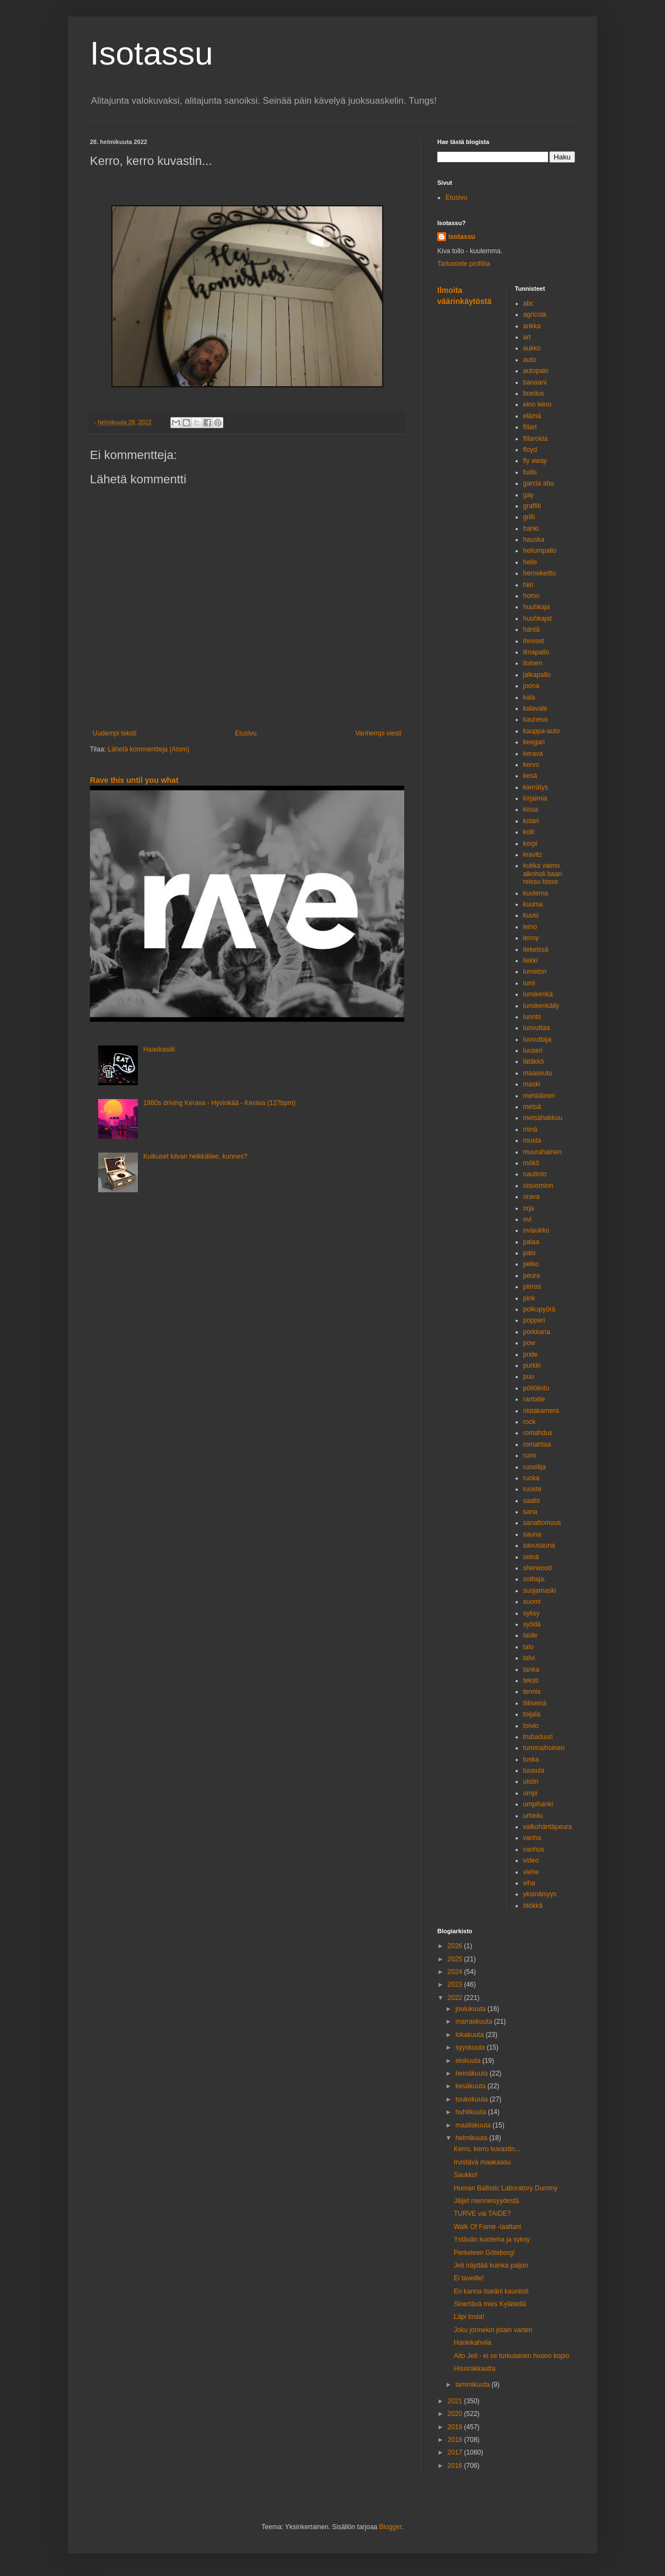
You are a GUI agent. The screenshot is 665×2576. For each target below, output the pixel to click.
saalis (531, 1501)
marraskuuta (474, 2021)
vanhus (534, 1849)
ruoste (532, 1489)
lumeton (535, 971)
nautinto (535, 1174)
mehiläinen (539, 1096)
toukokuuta (472, 2099)
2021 (456, 2401)
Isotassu (151, 53)
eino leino (537, 404)
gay (528, 495)
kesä (530, 776)
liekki (530, 960)
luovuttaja (537, 1039)
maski (531, 1084)
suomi (532, 1602)
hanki (531, 528)
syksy (531, 1613)
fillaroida (535, 438)
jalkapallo (537, 675)
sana (530, 1512)
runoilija (534, 1467)
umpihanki (538, 1804)
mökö (531, 1163)
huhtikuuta (471, 2112)
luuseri (533, 1050)
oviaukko (536, 1230)
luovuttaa (536, 1028)
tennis (532, 1691)
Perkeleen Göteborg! (484, 2253)
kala (529, 697)
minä (530, 1129)
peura (531, 1275)
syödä (532, 1624)
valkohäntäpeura (547, 1827)
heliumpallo (540, 550)
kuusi (531, 915)
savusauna (539, 1545)
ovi (527, 1219)
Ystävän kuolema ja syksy (492, 2239)
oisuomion (538, 1186)
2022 (456, 1998)
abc (528, 303)
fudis (530, 472)
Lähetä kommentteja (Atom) (148, 749)
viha (529, 1883)
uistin (531, 1781)
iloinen (533, 663)
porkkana (536, 1332)
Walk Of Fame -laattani (487, 2227)
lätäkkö (533, 1061)
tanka (531, 1669)
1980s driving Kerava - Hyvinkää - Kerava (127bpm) (219, 1103)
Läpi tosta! (469, 2317)
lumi (529, 983)
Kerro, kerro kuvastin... (487, 2149)
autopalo (536, 371)
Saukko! (466, 2175)
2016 (456, 2466)
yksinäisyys (540, 1894)
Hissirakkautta (474, 2368)
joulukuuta (471, 2009)
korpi (530, 843)
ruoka (531, 1478)
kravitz (533, 854)
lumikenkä (538, 994)
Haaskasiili (159, 1049)
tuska (531, 1759)
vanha (532, 1838)
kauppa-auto (541, 731)
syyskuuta (471, 2047)
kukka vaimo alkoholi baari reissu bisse (542, 874)
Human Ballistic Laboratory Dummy (505, 2188)
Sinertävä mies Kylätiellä (490, 2304)
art (527, 337)
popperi (534, 1320)
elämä (532, 416)
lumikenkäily (541, 1006)
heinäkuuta (472, 2073)
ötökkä (533, 1906)
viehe (531, 1872)
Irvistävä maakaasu (482, 2162)
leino (530, 927)
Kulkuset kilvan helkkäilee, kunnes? (195, 1156)
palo (529, 1253)
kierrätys (535, 787)
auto (529, 360)
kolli (529, 832)
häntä (531, 629)
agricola (534, 314)
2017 (456, 2452)
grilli (529, 517)
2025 (456, 1959)
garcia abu (538, 483)
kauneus (535, 719)
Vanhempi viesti (378, 733)
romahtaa (537, 1444)
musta (532, 1140)
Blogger (390, 2527)
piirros (532, 1286)
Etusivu (245, 733)
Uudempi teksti (114, 733)
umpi (530, 1793)
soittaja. (534, 1579)
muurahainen (542, 1152)
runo (530, 1455)
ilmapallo (536, 652)
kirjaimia (535, 798)
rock (529, 1422)
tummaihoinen (544, 1748)
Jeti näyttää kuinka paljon (491, 2265)
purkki (532, 1365)
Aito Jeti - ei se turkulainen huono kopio (511, 2356)
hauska (534, 539)
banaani (535, 382)
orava (531, 1197)
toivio (531, 1726)
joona (531, 686)
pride (530, 1354)
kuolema (535, 893)
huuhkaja (536, 607)
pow (529, 1343)
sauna (532, 1534)
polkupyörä (539, 1309)
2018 (456, 2440)
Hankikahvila (472, 2342)
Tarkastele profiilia (463, 264)
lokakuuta (470, 2035)
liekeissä (536, 949)
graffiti (532, 506)
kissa (530, 809)
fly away (535, 461)
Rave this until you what (134, 780)
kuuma (533, 904)
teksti (531, 1680)
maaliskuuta (473, 2125)
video (531, 1860)
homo (531, 596)
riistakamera (541, 1411)
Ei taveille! (469, 2278)
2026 (456, 1946)
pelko (531, 1264)
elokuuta (468, 2061)
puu (528, 1376)
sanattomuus (542, 1523)
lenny (531, 938)
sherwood (537, 1568)
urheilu (533, 1816)
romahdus (538, 1433)
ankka (532, 326)
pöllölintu (536, 1388)
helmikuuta (472, 2138)
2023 (456, 1984)
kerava (533, 754)
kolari (531, 821)
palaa (531, 1242)
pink (529, 1298)
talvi (529, 1658)
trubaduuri (538, 1737)
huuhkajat (537, 618)
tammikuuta (473, 2384)
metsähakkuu (542, 1118)
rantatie (534, 1399)
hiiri (528, 585)
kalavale (535, 708)
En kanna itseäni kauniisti (491, 2291)
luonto (532, 1017)
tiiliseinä (535, 1703)
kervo (531, 765)
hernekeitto (539, 573)
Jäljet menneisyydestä (486, 2201)
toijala (531, 1714)
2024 (456, 1972)
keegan (534, 742)
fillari (530, 427)
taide (530, 1635)
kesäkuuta (471, 2086)
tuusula (534, 1770)
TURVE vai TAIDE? (482, 2213)
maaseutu (538, 1073)
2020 (456, 2414)
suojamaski (539, 1590)
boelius (533, 393)
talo (528, 1647)
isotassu (461, 237)
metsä (532, 1107)
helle (530, 562)
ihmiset (533, 641)
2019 (456, 2427)
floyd (530, 450)
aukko (532, 348)
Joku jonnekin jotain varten (493, 2330)
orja (528, 1208)
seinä (531, 1557)
